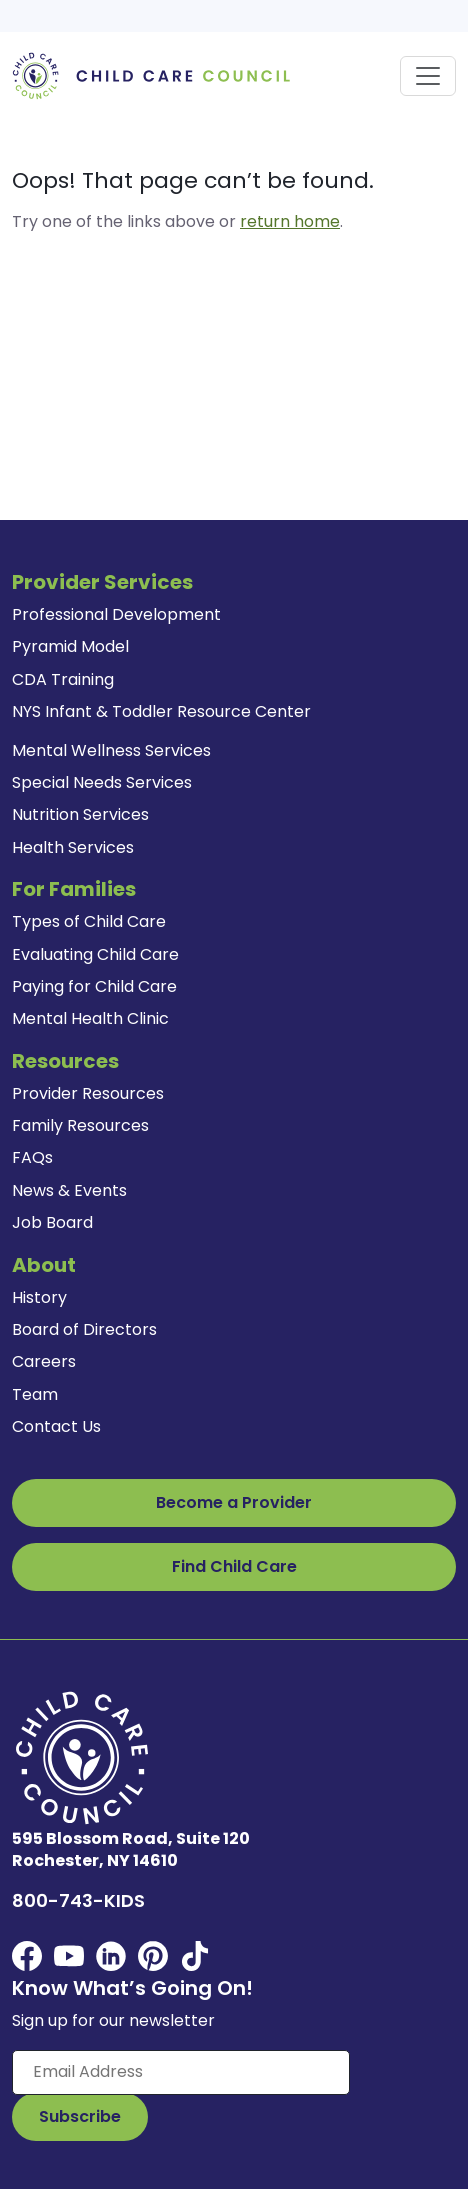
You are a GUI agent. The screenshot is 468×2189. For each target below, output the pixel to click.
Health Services (73, 847)
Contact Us (56, 1426)
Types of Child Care (89, 921)
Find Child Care (234, 1566)
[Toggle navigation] (428, 76)
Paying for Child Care (94, 986)
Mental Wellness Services (111, 750)
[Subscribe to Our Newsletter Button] (80, 2117)
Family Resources (80, 1125)
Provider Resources (88, 1093)
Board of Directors (84, 1329)
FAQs (32, 1157)
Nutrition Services (80, 814)
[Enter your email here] (181, 2072)
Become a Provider (234, 1502)
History (39, 1297)
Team (35, 1394)
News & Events (69, 1190)
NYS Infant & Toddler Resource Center (161, 711)
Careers (44, 1361)
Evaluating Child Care (95, 954)
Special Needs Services (102, 782)
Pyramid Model (70, 646)
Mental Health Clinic (90, 1018)
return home (290, 221)
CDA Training (63, 679)
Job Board (52, 1222)
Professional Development (116, 614)
